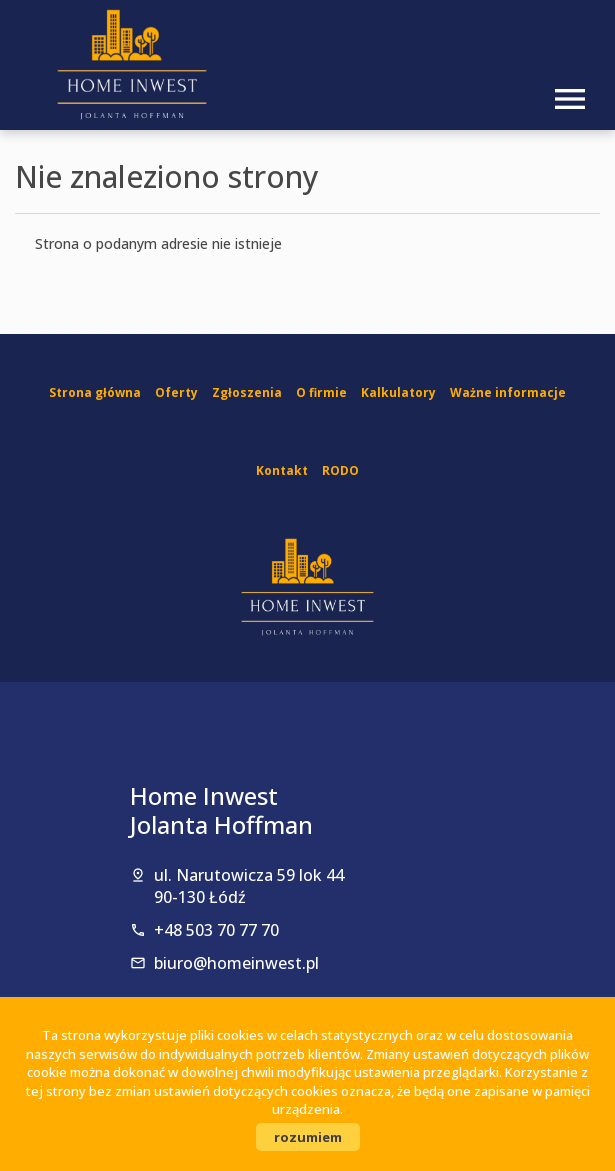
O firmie (321, 392)
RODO (340, 470)
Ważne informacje (508, 392)
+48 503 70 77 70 (216, 930)
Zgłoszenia (247, 392)
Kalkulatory (398, 392)
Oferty (176, 392)
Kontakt (282, 470)
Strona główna (95, 392)
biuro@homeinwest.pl (236, 963)
